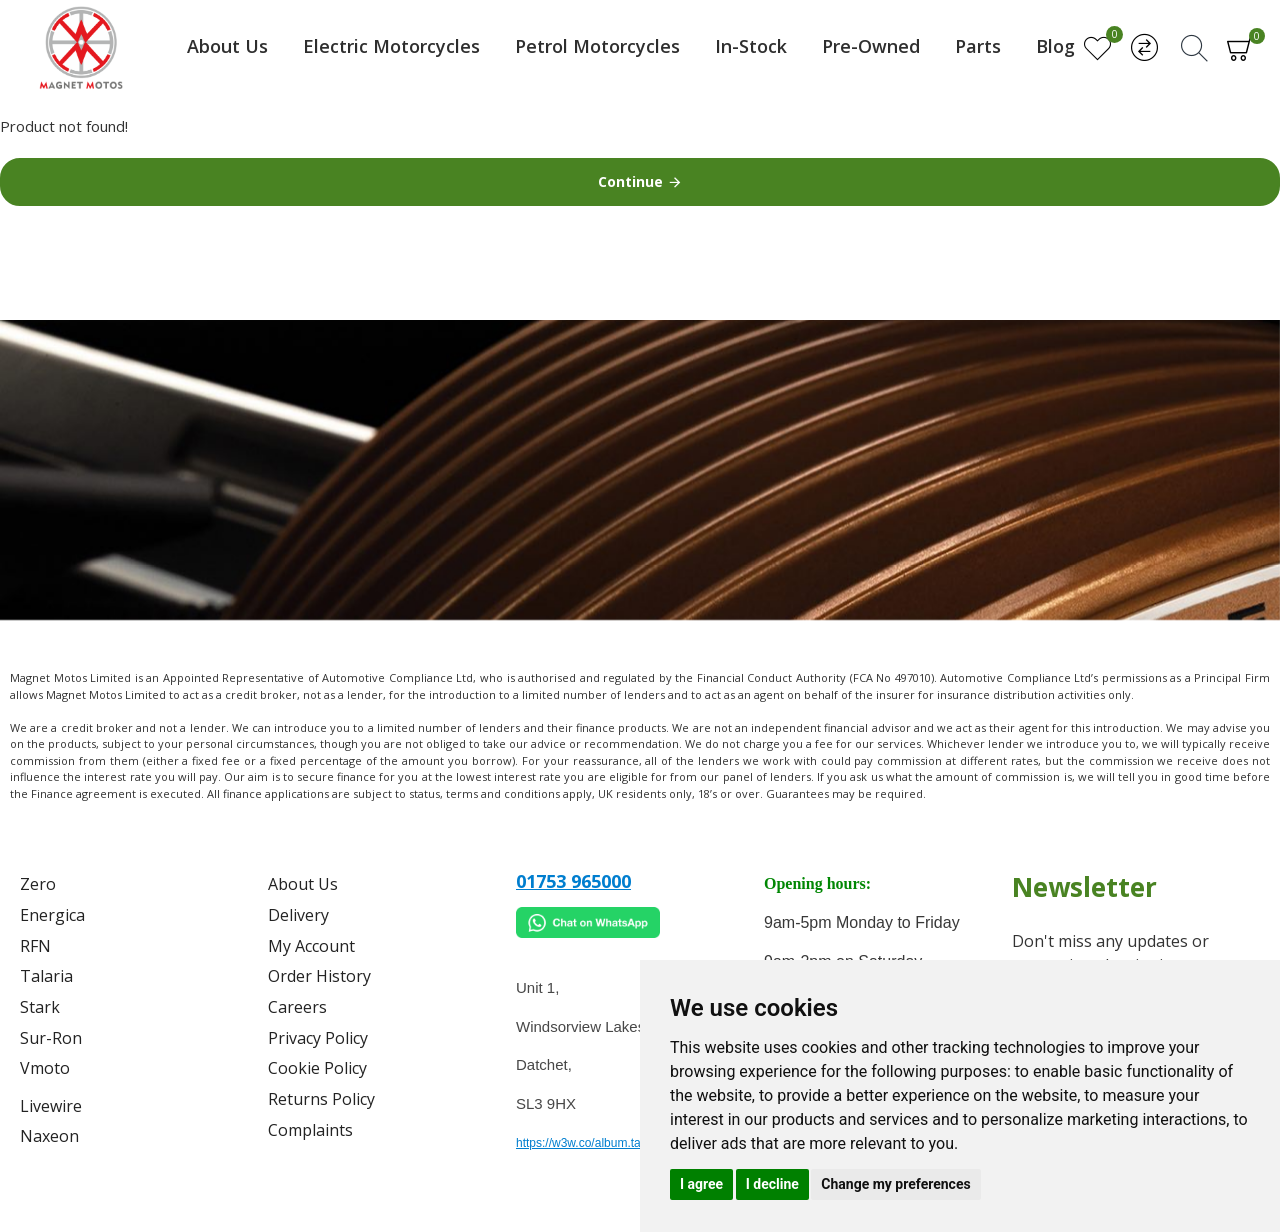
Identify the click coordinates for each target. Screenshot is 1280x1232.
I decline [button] (772, 1184)
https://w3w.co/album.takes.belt (599, 1143)
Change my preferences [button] (895, 1184)
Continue (630, 181)
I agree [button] (701, 1184)
